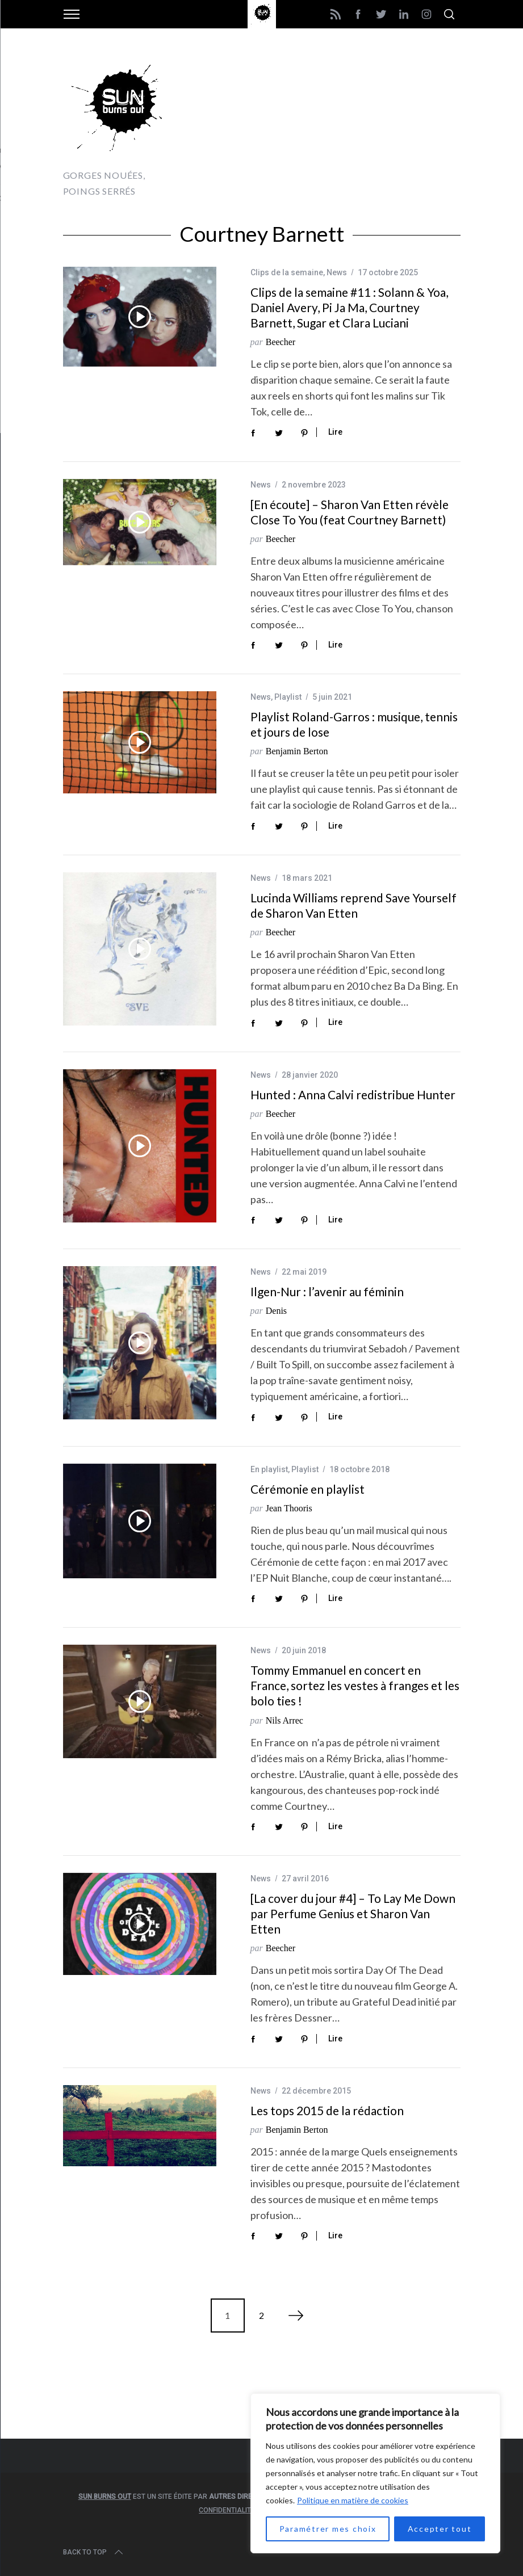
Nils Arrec (284, 1720)
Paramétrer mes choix (327, 2528)
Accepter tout (440, 2528)
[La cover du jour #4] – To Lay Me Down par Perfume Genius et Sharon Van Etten (352, 1913)
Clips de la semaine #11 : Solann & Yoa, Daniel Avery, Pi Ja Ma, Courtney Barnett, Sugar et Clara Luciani (349, 307)
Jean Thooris (289, 1508)
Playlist (288, 696)
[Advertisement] (328, 124)
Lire (335, 431)
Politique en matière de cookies (352, 2500)
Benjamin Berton (297, 751)
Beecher (280, 342)
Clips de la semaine (286, 272)
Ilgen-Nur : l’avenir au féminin (327, 1291)
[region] (375, 2473)
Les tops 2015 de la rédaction (327, 2110)
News (337, 272)
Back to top (94, 2552)
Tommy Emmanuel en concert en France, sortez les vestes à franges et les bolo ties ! (354, 1685)
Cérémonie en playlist (307, 1489)
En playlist (269, 1469)
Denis (276, 1311)
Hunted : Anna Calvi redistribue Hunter (352, 1094)
